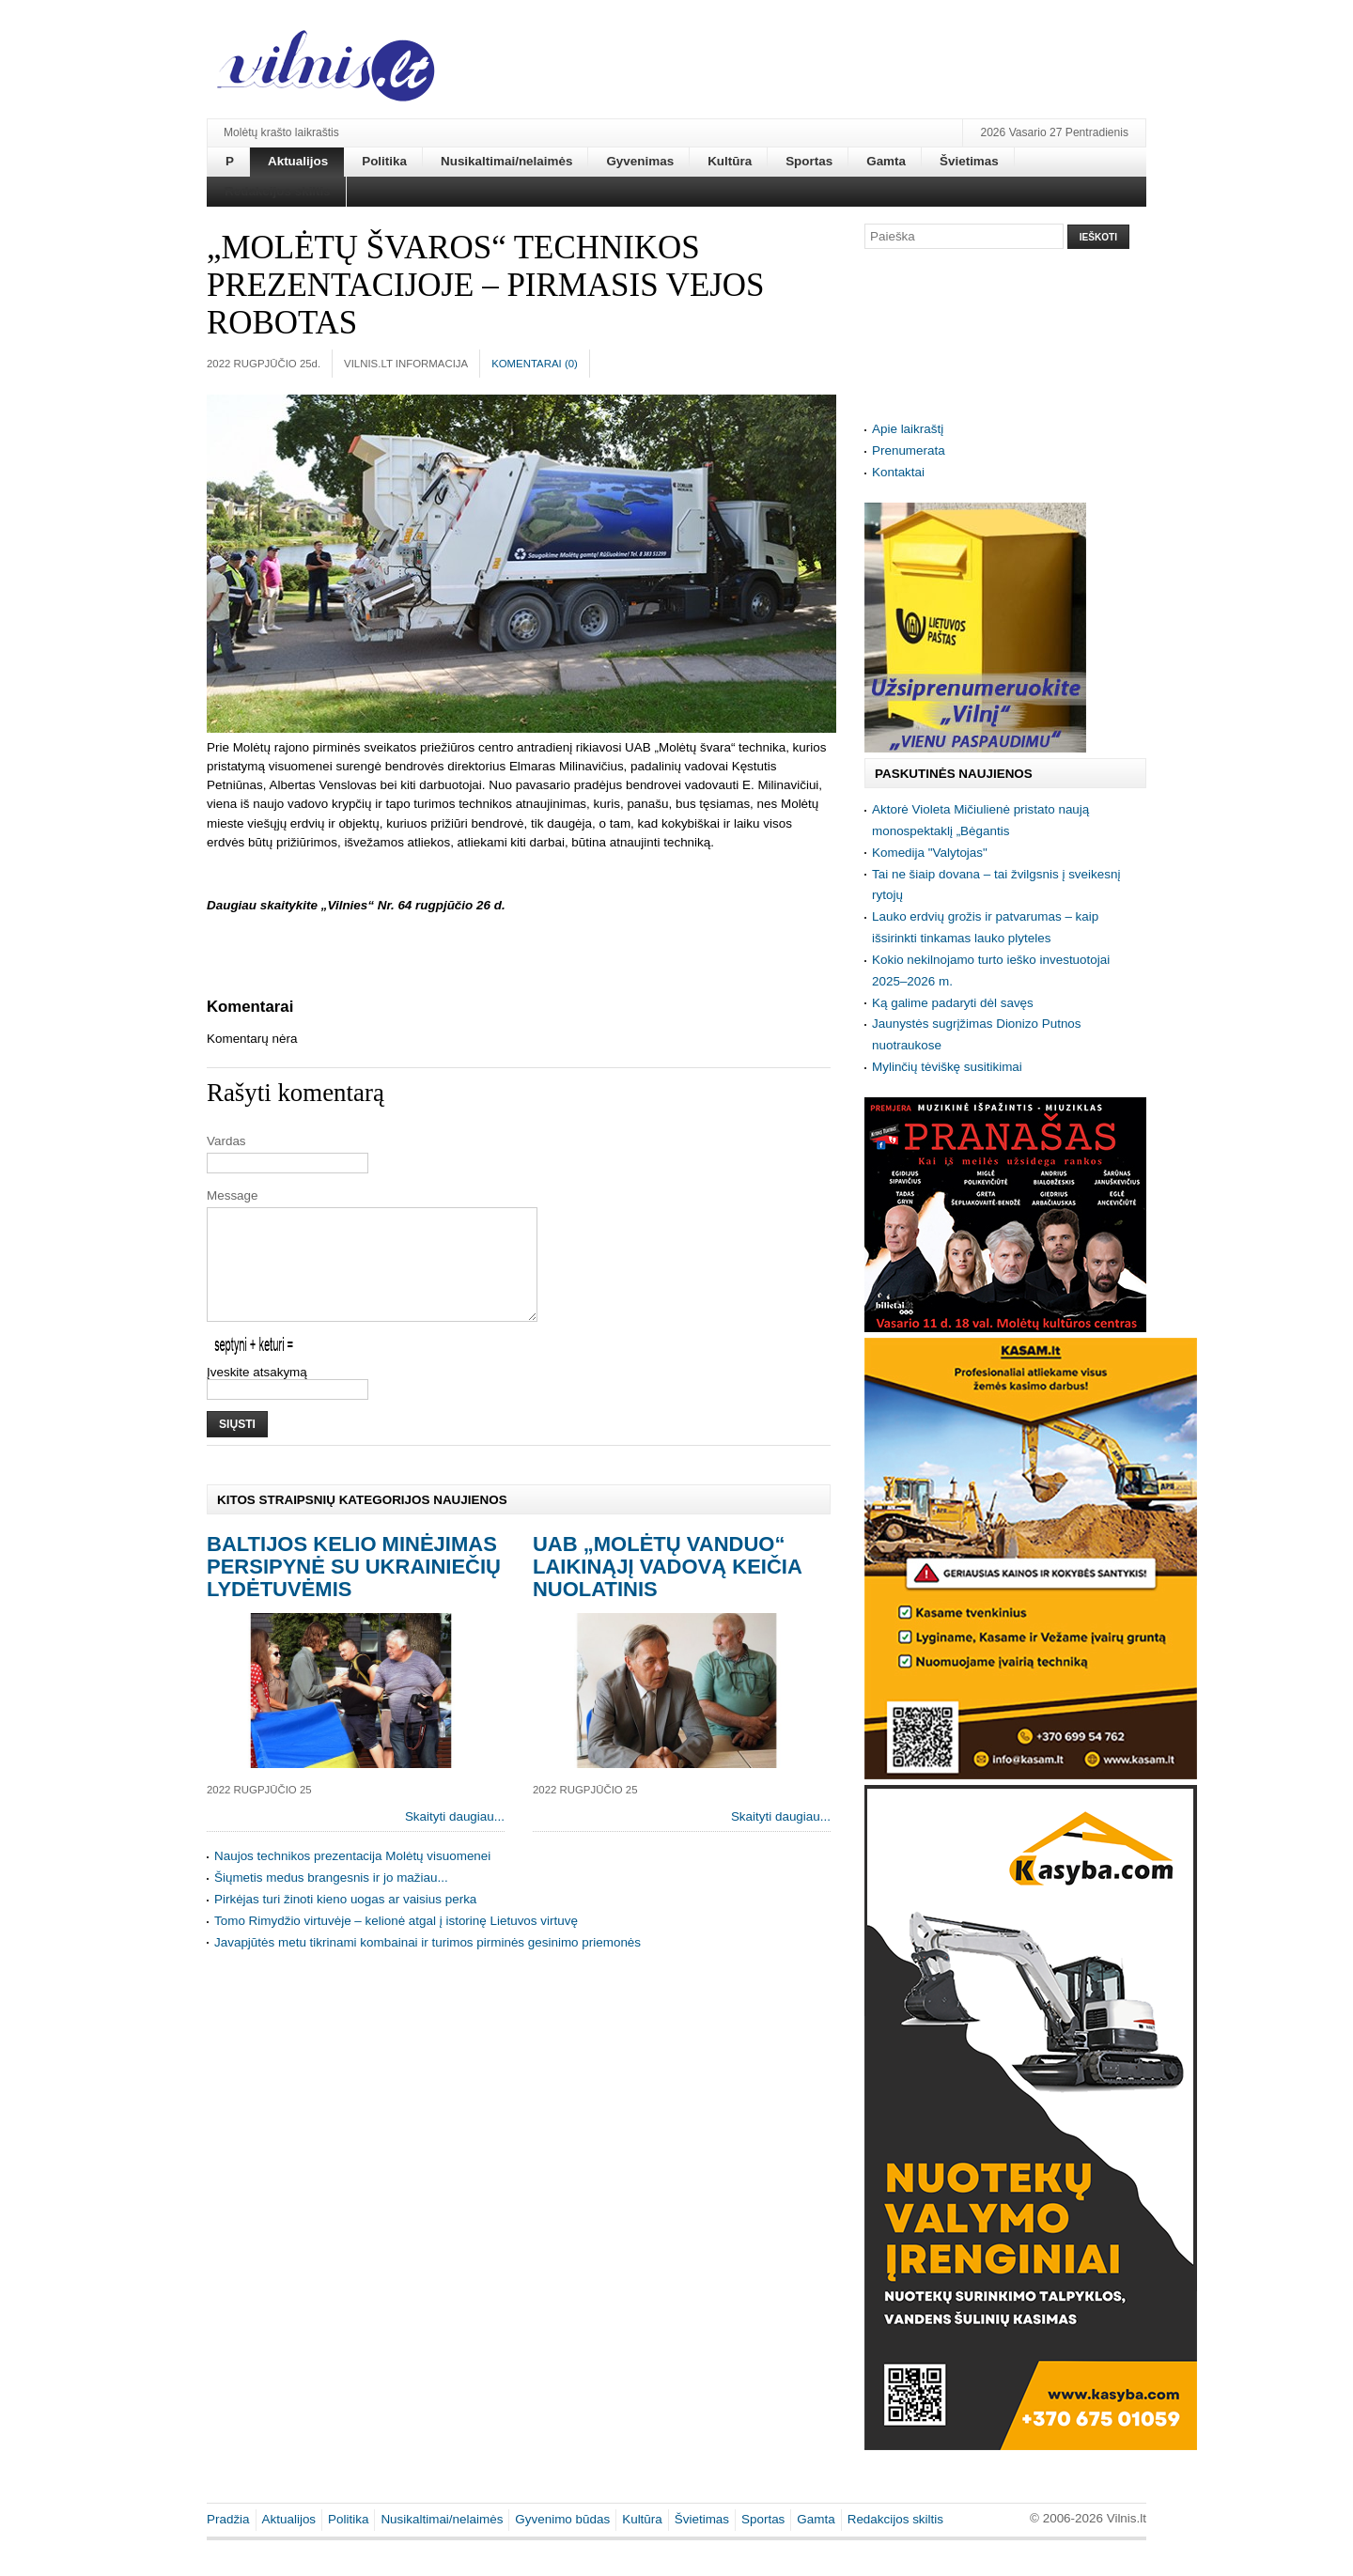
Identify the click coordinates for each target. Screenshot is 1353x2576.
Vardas (226, 1141)
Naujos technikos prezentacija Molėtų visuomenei (352, 1878)
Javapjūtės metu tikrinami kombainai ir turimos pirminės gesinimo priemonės (427, 1965)
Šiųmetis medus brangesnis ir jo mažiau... (331, 1900)
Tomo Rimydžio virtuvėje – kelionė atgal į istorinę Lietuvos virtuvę (396, 1943)
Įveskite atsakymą (257, 1395)
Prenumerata (908, 450)
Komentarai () (534, 363)
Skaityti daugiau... (455, 1839)
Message (232, 1195)
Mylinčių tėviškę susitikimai (947, 1067)
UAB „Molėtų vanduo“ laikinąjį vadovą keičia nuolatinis (667, 1589)
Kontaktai (898, 472)
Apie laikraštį (907, 429)
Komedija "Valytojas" (930, 853)
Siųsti (237, 1446)
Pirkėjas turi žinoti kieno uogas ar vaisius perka (345, 1922)
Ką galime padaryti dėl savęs (953, 1003)
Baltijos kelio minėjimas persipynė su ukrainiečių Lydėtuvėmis (354, 1589)
